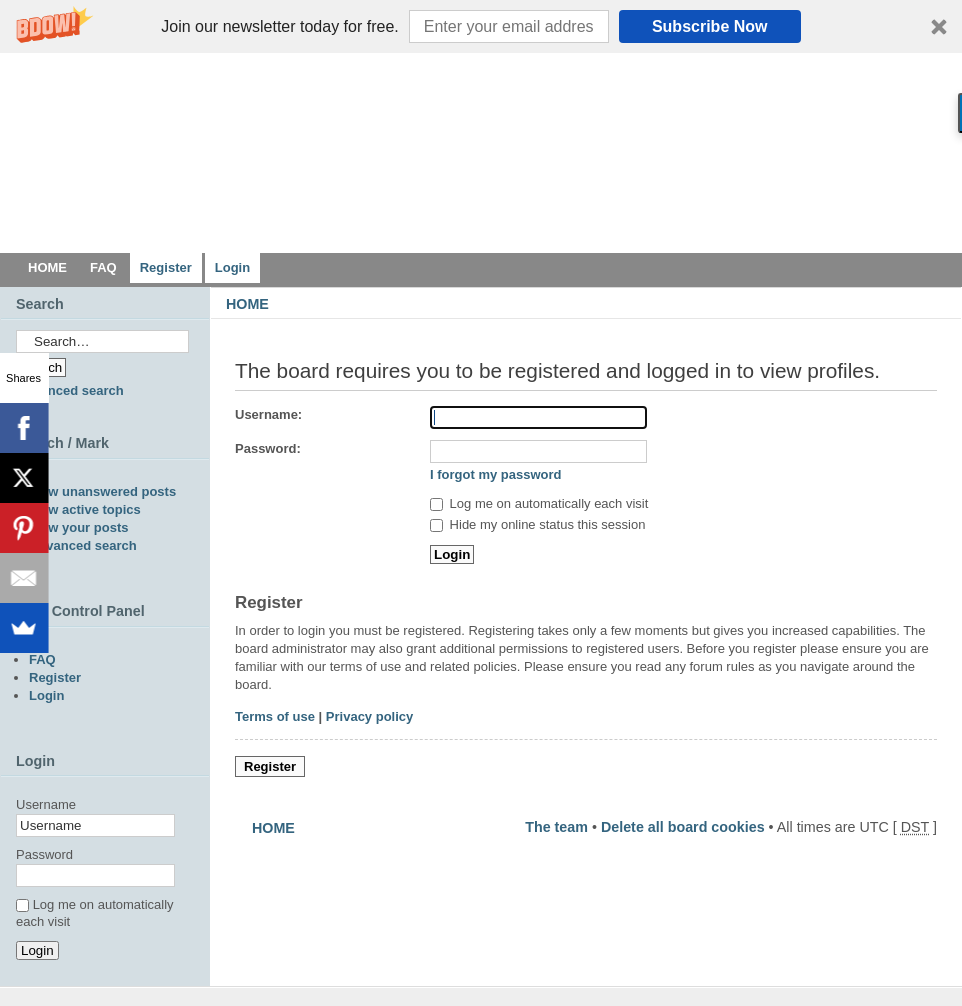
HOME (247, 304)
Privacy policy (369, 716)
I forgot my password (495, 474)
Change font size (932, 333)
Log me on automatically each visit (539, 503)
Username (46, 804)
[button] (481, 26)
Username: (268, 414)
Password (44, 854)
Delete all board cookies (683, 827)
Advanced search (70, 390)
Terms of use (275, 716)
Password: (268, 448)
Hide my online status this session (537, 524)
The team (556, 827)
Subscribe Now (710, 26)
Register (270, 766)
